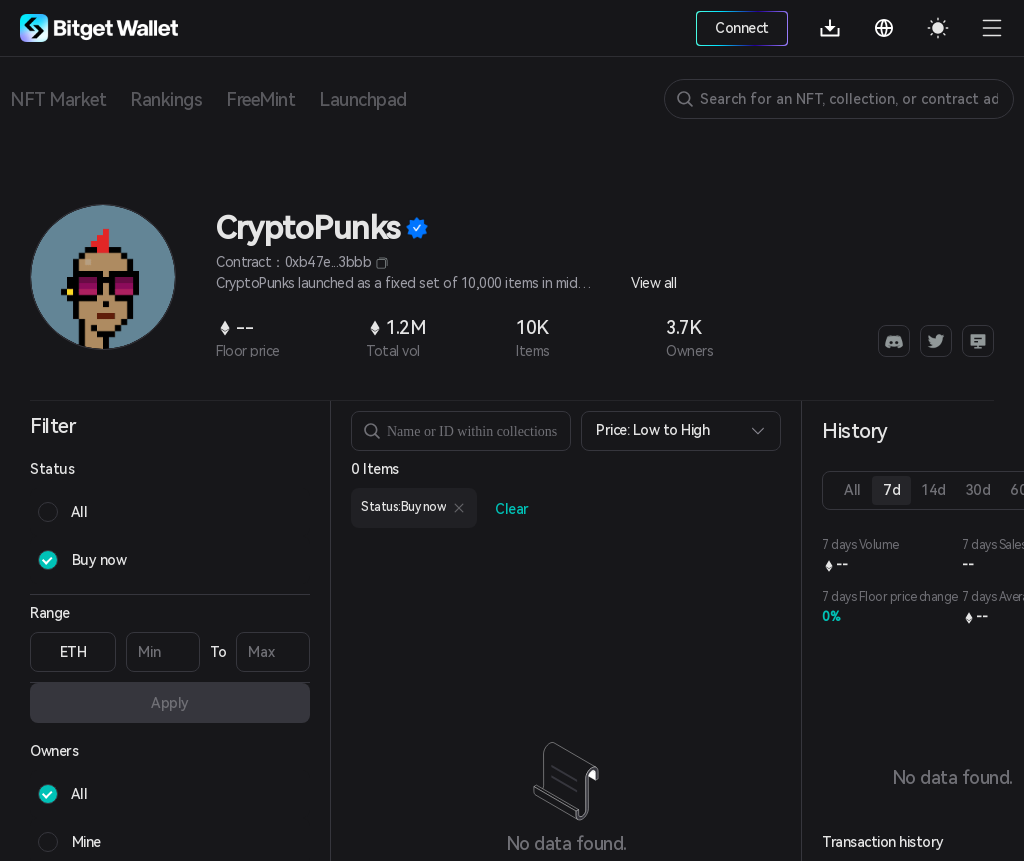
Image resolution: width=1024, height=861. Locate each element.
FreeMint (260, 99)
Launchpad (363, 99)
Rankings (166, 99)
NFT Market (58, 99)
